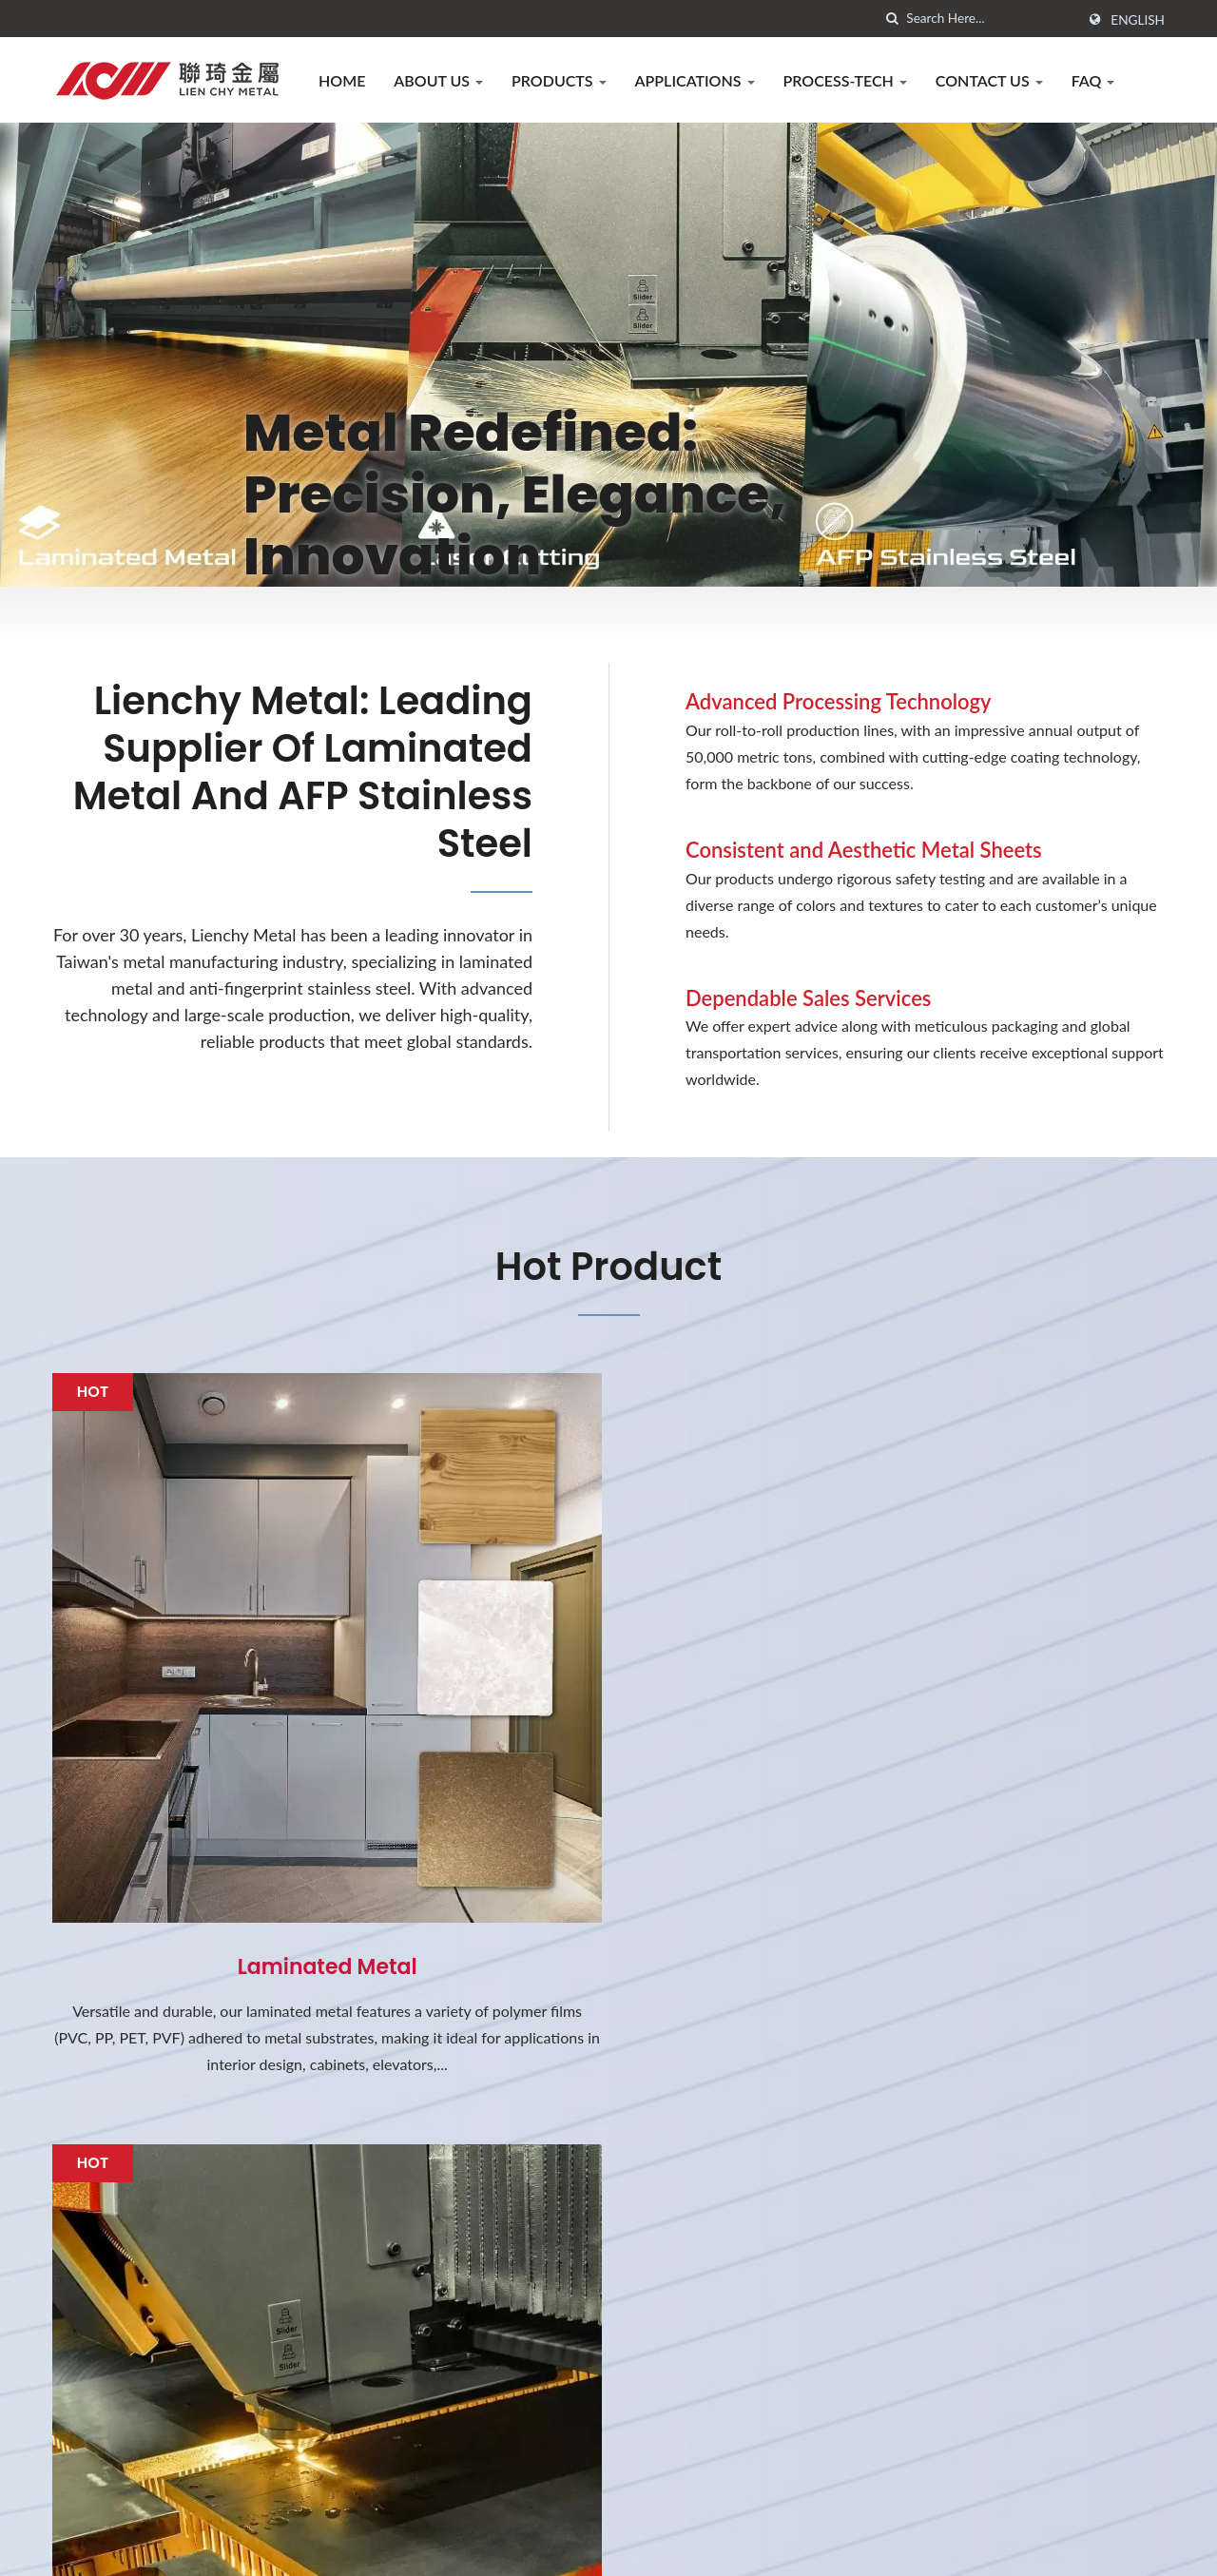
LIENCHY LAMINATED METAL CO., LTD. (314, 2546)
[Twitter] (82, 2454)
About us (438, 80)
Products (559, 80)
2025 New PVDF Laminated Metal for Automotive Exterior (747, 2355)
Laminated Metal (229, 1769)
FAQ (1093, 80)
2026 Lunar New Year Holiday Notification (733, 2251)
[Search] (990, 19)
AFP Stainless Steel (989, 1769)
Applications (695, 80)
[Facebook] (61, 2454)
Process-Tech (845, 80)
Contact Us (989, 80)
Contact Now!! (1072, 2049)
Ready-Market (1118, 2546)
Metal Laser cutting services (608, 1769)
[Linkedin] (105, 2454)
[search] (892, 19)
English (1138, 20)
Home (342, 80)
